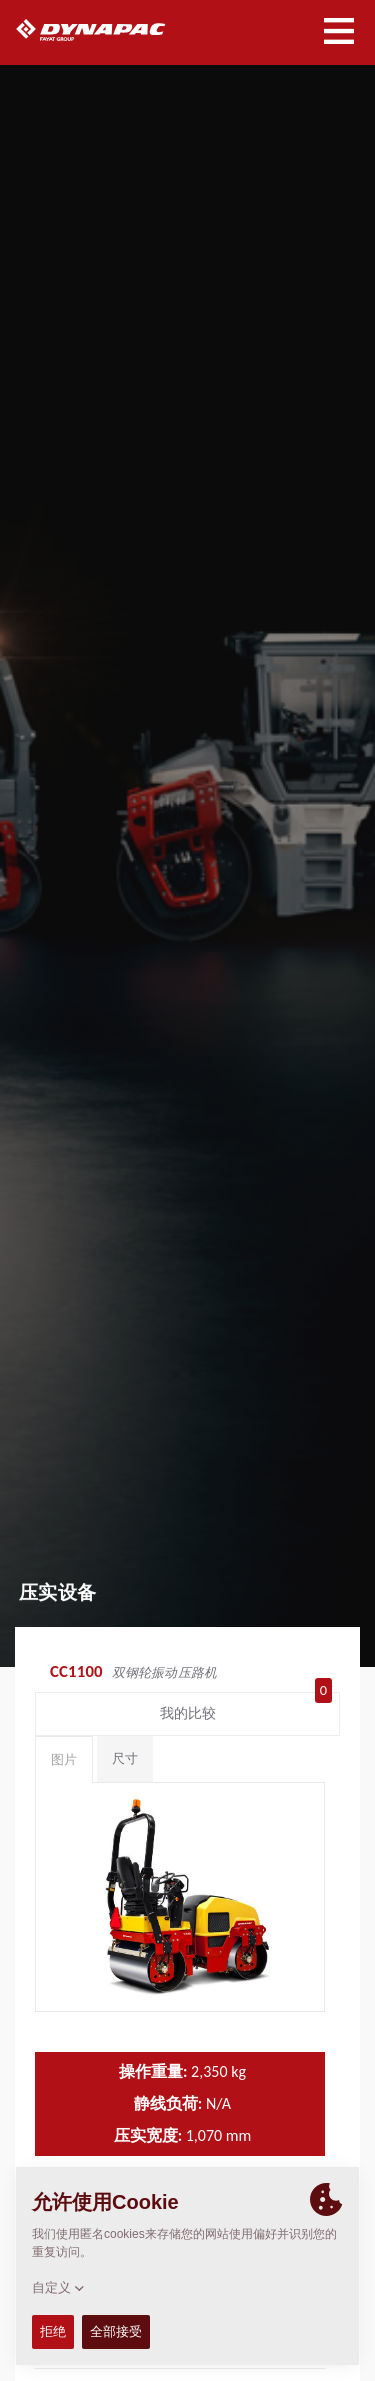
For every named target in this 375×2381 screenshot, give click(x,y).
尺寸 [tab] (125, 1758)
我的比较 (246, 1709)
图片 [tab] (64, 1759)
